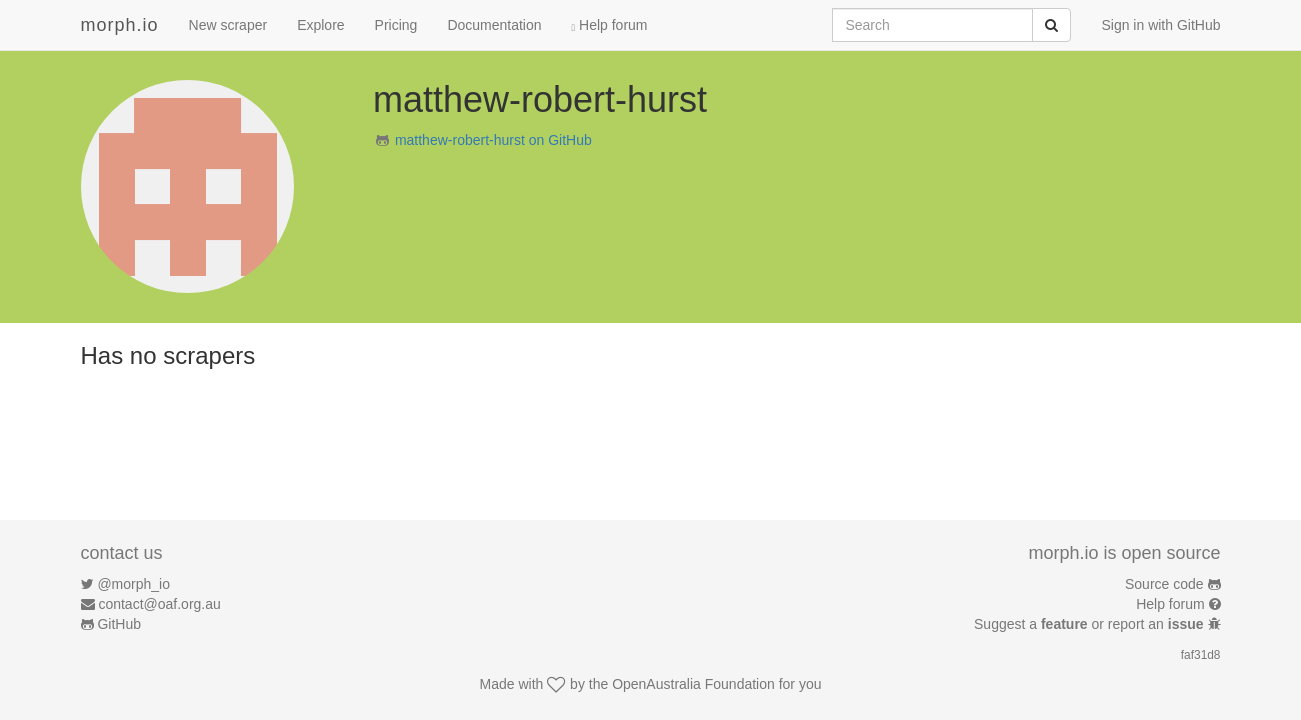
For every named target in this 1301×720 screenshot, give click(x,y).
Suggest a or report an (1090, 624)
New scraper (228, 25)
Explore (320, 25)
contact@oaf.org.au (159, 604)
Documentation (494, 25)
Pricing (396, 25)
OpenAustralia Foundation (693, 684)
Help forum (610, 25)
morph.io (120, 25)
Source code (1164, 584)
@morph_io (133, 584)
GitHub (119, 624)
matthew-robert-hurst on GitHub (493, 140)
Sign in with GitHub (1160, 25)
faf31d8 (1201, 655)
